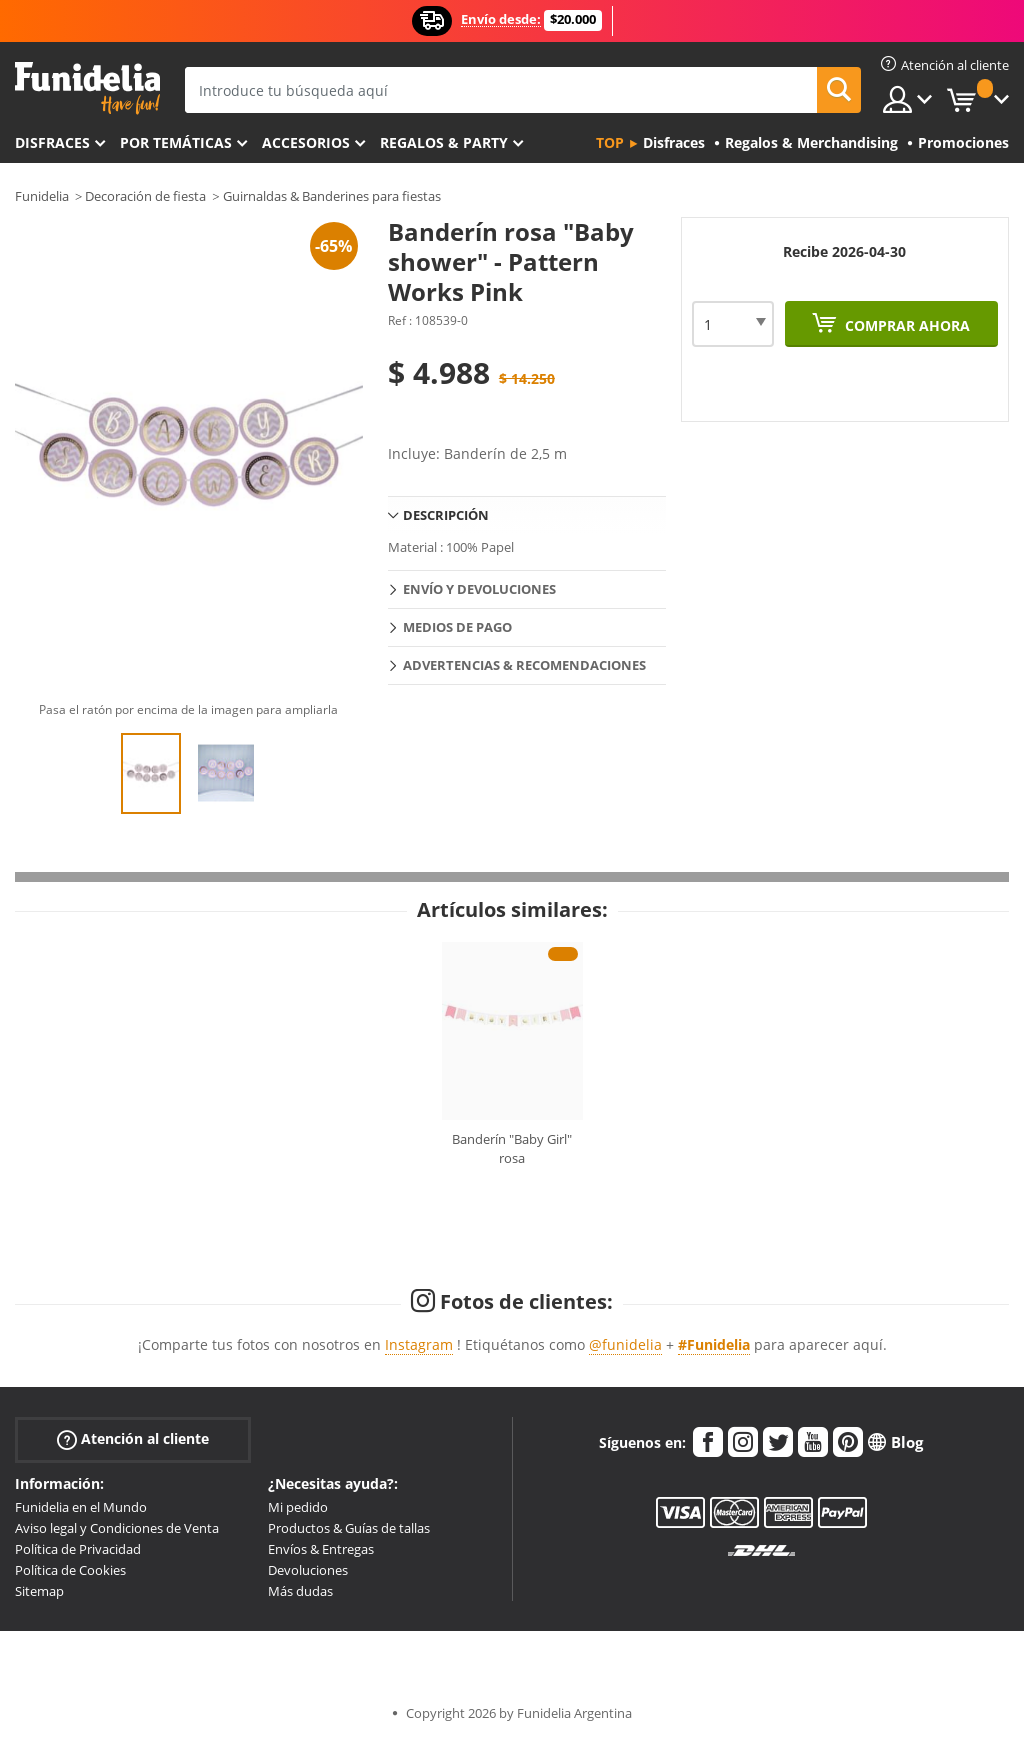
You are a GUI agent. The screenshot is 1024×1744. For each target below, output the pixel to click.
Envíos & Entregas (321, 1549)
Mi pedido (298, 1507)
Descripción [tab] (446, 515)
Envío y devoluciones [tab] (479, 589)
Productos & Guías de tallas (349, 1528)
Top (610, 142)
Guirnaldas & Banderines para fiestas (332, 196)
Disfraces (52, 142)
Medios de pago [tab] (457, 627)
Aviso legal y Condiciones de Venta (117, 1528)
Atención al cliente (133, 1439)
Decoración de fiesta (145, 196)
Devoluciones (308, 1570)
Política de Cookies (70, 1570)
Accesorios (306, 142)
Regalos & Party (444, 142)
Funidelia (42, 196)
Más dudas (300, 1591)
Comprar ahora (905, 325)
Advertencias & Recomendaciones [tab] (524, 665)
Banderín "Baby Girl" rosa (512, 1149)
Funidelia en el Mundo (81, 1507)
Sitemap (39, 1591)
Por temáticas (176, 142)
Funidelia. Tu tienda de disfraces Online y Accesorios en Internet (87, 88)
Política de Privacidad (78, 1549)
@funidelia (625, 1344)
